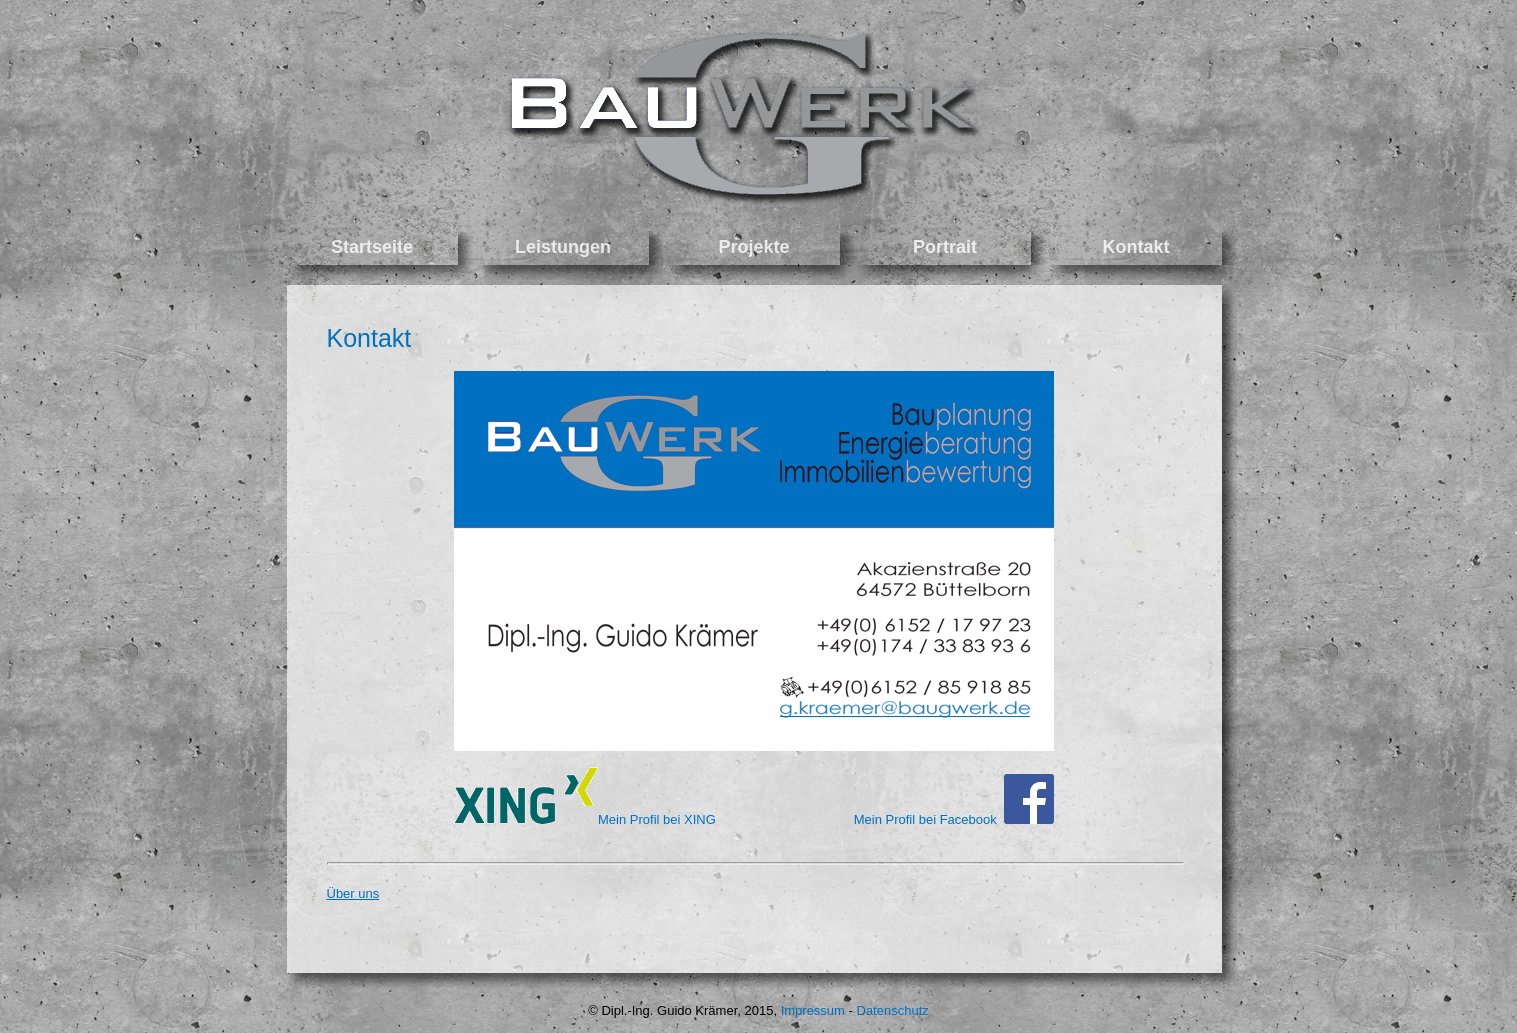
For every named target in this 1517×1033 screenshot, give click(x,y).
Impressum (813, 1010)
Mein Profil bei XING (657, 819)
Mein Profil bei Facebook (954, 819)
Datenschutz (893, 1010)
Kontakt (369, 338)
